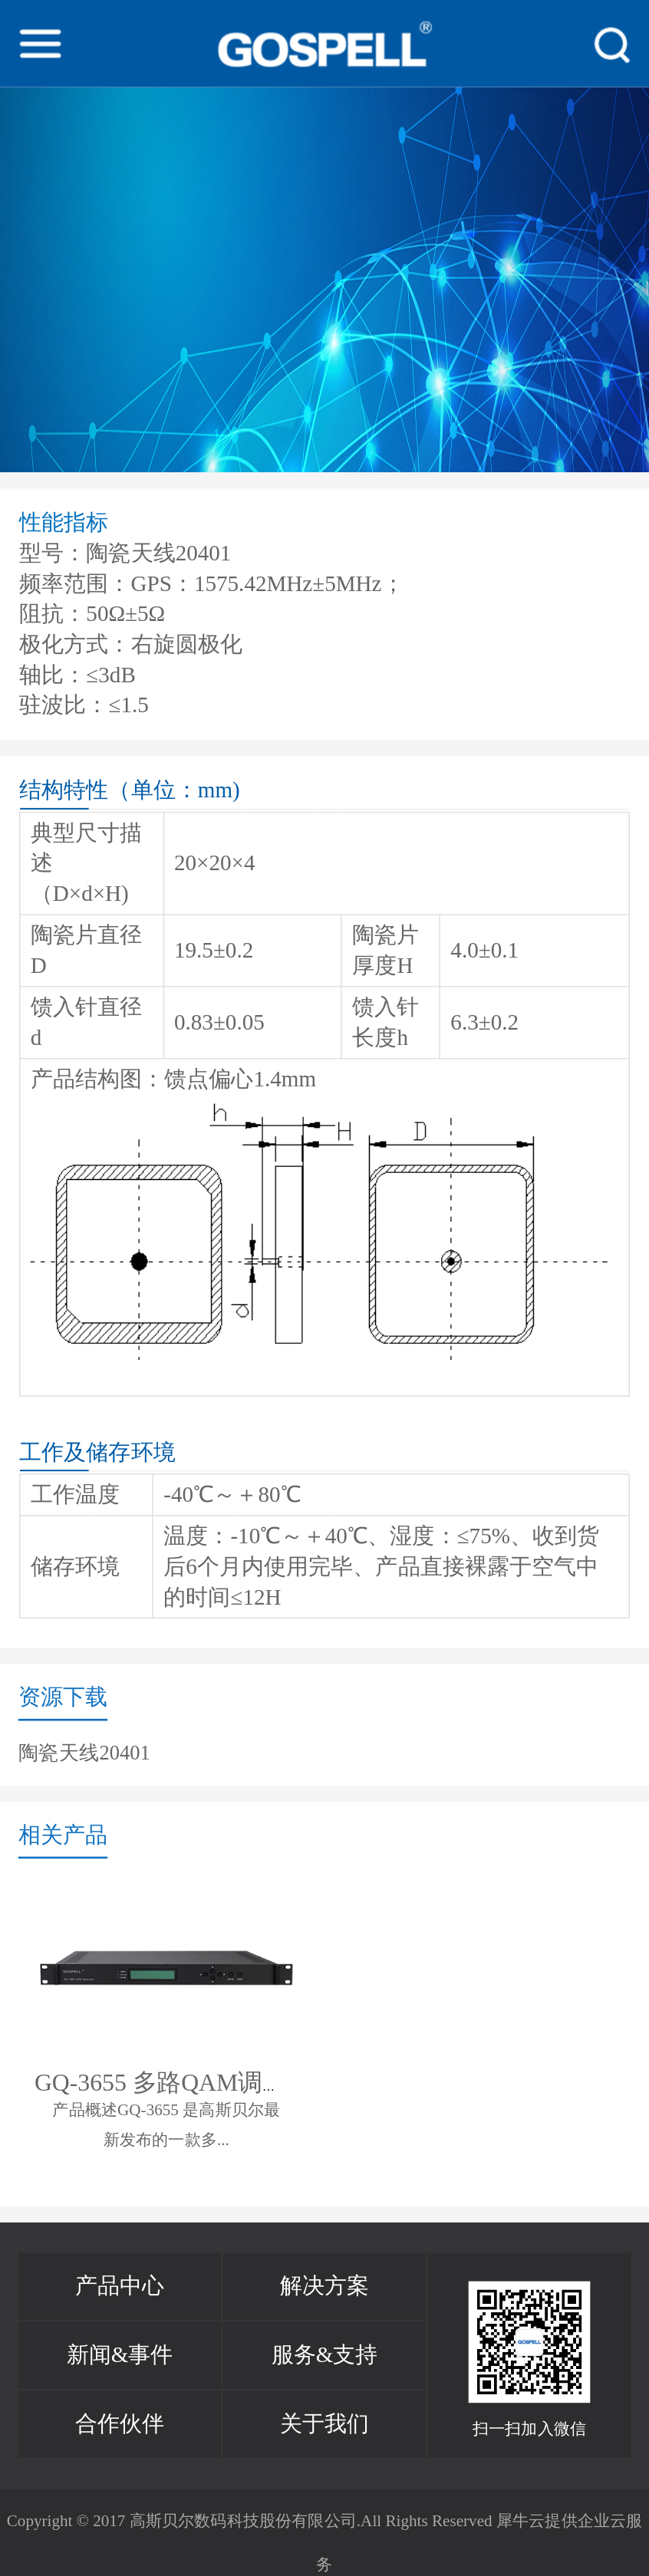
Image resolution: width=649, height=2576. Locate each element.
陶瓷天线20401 (84, 1751)
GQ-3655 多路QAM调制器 (173, 2082)
